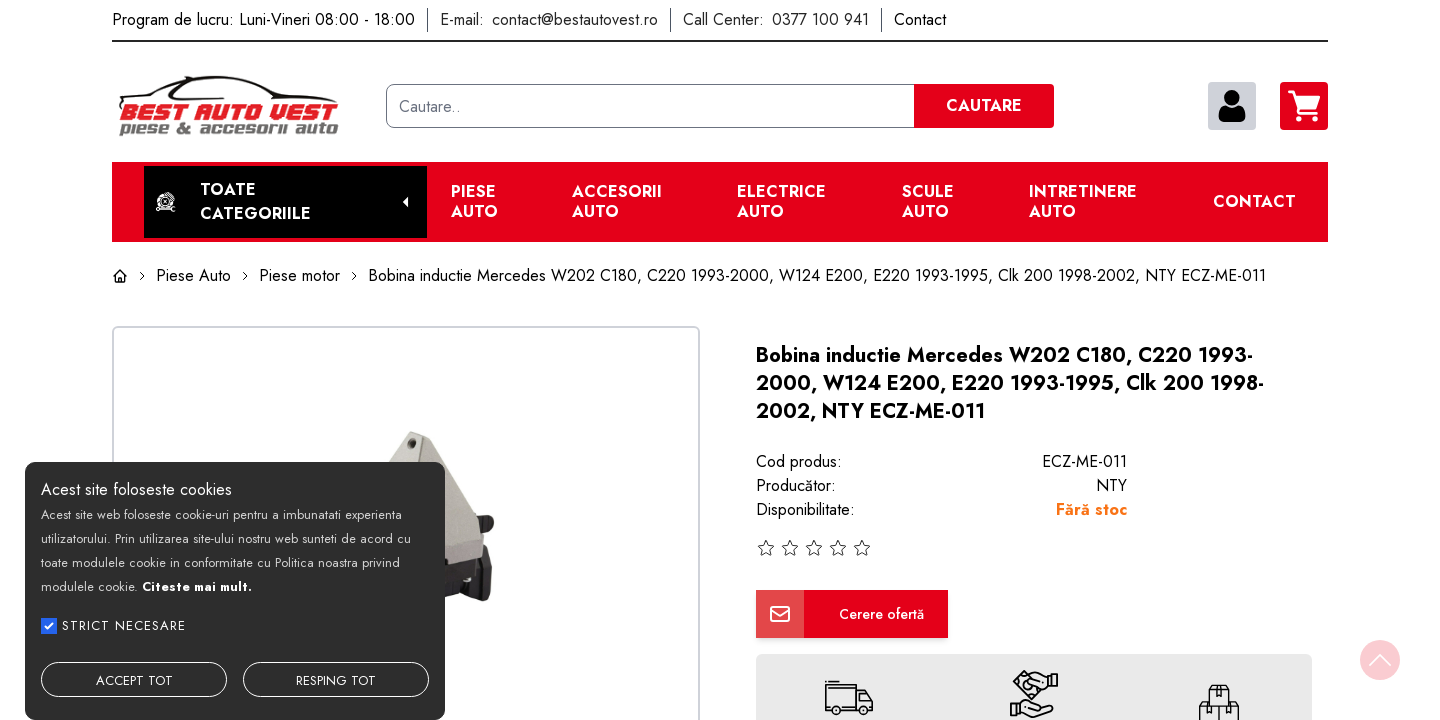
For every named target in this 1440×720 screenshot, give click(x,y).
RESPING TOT (336, 680)
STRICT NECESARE (124, 625)
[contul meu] (1232, 106)
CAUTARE (984, 105)
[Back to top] (1380, 660)
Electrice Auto (781, 202)
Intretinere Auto (1083, 202)
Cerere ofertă (881, 614)
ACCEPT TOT (134, 680)
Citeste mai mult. (197, 586)
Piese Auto (474, 202)
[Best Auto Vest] (241, 106)
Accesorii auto (617, 202)
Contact (1254, 202)
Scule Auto (928, 202)
